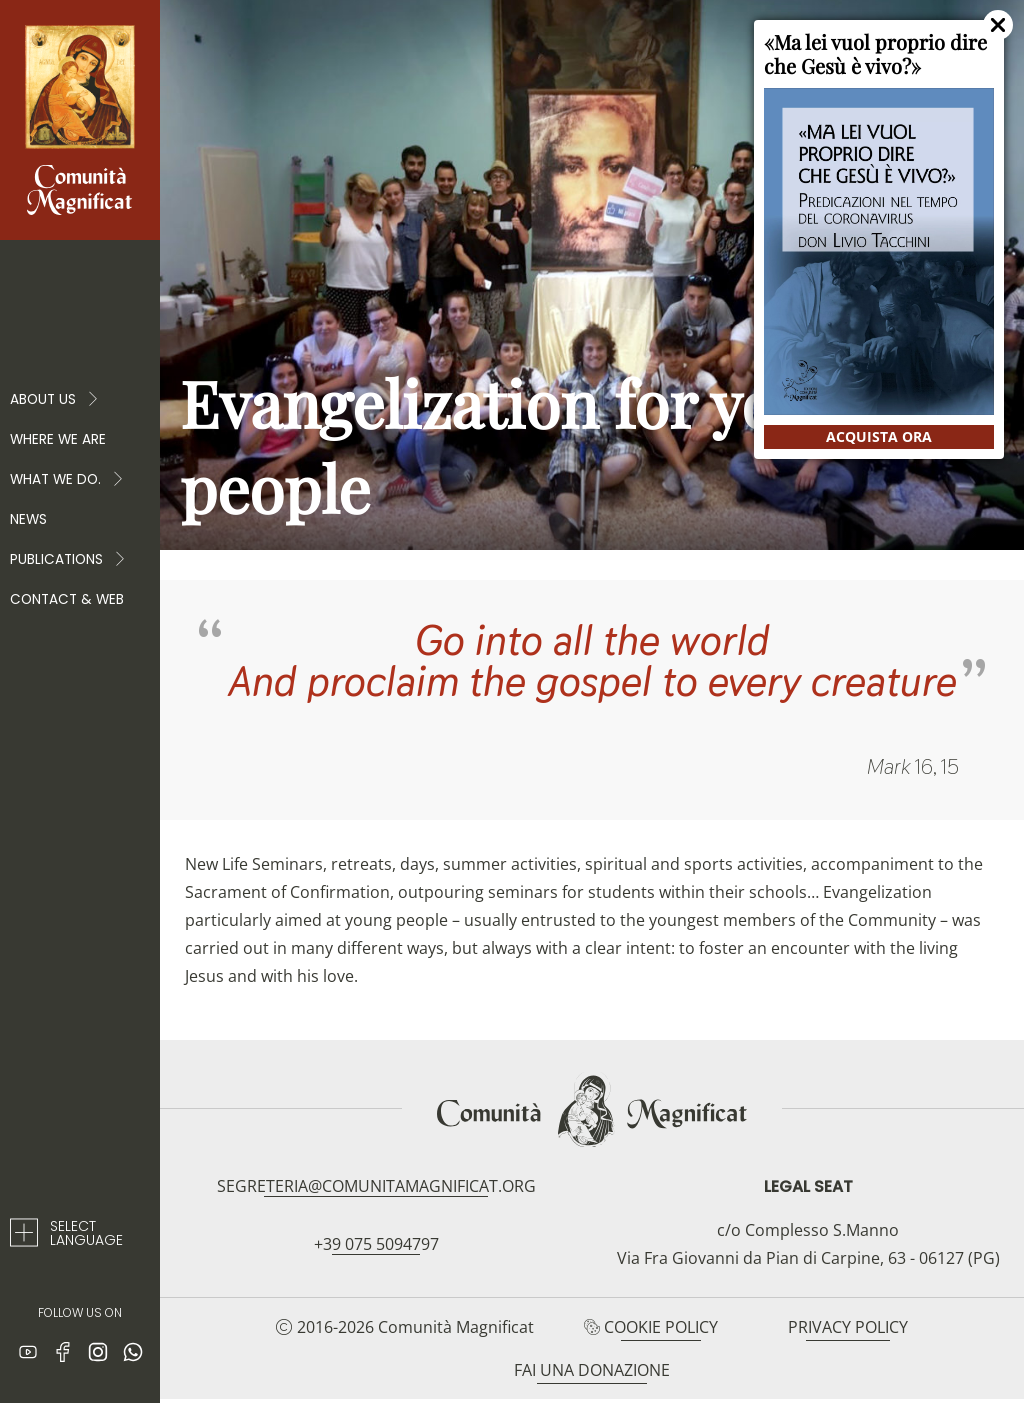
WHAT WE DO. (67, 480)
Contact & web (67, 599)
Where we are (58, 439)
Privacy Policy (848, 1327)
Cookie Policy (661, 1327)
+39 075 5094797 (376, 1244)
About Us (55, 400)
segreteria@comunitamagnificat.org (376, 1186)
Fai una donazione (592, 1370)
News (28, 519)
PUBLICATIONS (68, 560)
